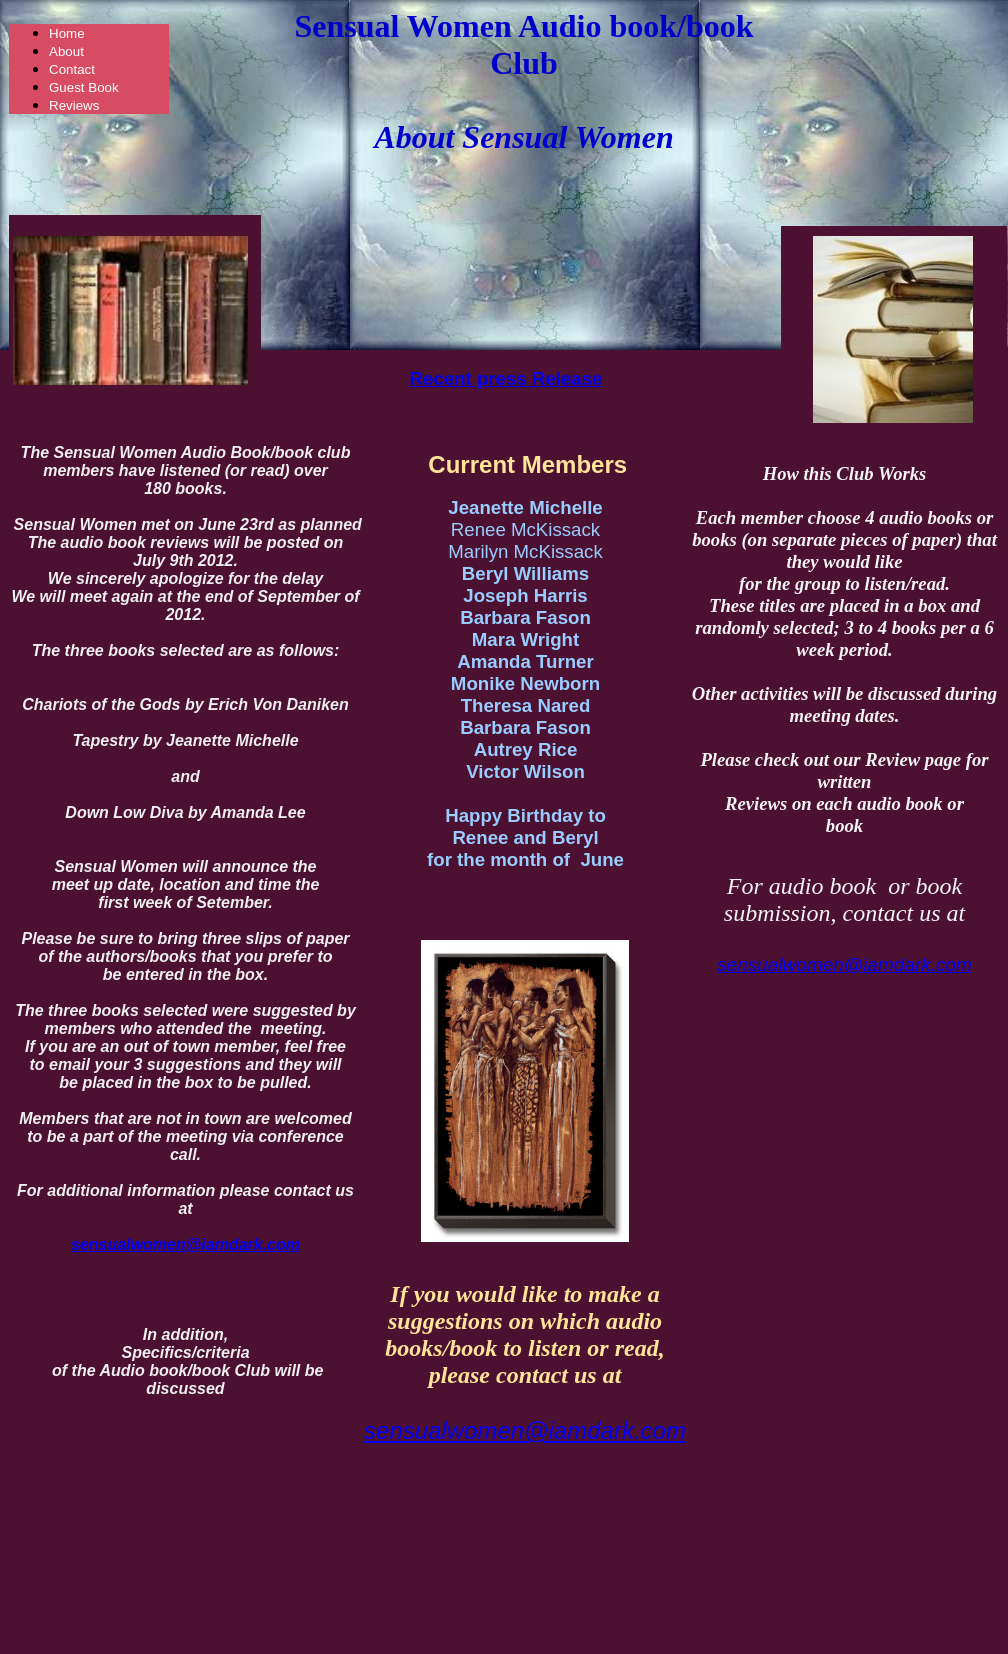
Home (67, 33)
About (66, 51)
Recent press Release (506, 378)
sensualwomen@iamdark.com (844, 964)
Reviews (74, 105)
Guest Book (84, 87)
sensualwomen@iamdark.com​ (525, 1430)
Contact (72, 69)
